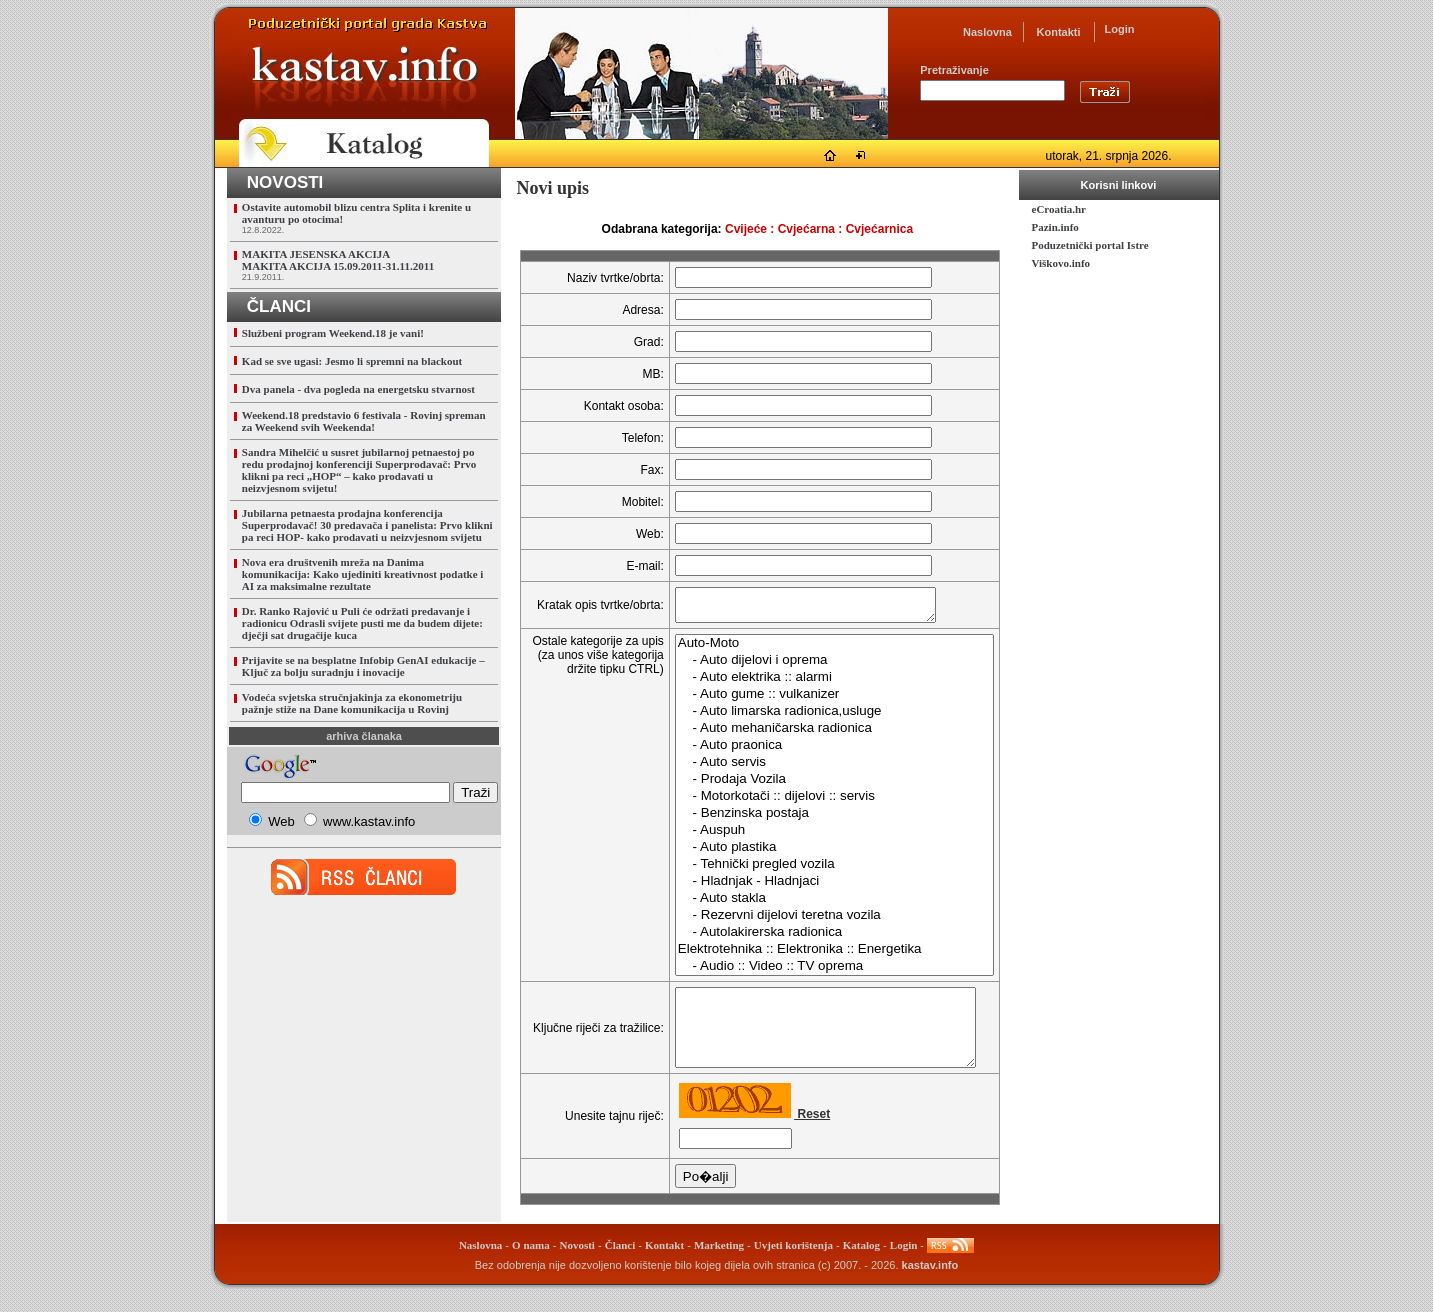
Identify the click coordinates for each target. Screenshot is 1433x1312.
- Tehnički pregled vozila (817, 870)
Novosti (576, 1266)
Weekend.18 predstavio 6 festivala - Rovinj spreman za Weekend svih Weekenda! (364, 421)
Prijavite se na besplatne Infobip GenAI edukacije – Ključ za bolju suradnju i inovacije (363, 666)
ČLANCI (279, 306)
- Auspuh (817, 836)
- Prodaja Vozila (817, 785)
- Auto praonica (817, 751)
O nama (531, 1266)
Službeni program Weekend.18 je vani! (333, 333)
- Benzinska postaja (817, 819)
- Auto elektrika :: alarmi (817, 683)
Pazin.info (1055, 227)
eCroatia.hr (1059, 209)
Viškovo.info (1061, 263)
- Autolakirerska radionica (817, 938)
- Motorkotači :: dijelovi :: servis (817, 802)
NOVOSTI (285, 182)
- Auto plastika (817, 853)
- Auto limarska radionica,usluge (817, 717)
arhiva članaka (364, 736)
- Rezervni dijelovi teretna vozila (817, 921)
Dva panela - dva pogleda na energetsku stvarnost (358, 389)
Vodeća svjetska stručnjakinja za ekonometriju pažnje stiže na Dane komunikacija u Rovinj (352, 703)
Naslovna (987, 32)
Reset (796, 1135)
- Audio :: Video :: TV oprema (817, 972)
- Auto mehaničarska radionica (817, 734)
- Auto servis (817, 768)
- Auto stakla (817, 904)
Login (1120, 29)
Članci (620, 1266)
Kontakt (664, 1266)
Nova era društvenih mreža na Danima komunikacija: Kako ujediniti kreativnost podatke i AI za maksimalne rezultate (363, 574)
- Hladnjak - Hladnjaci (817, 887)
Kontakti (1059, 32)
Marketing (719, 1266)
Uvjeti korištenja (793, 1266)
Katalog (861, 1266)
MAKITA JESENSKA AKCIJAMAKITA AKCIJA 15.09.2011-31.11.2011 (338, 260)
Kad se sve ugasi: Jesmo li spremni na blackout (352, 361)
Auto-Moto (817, 649)
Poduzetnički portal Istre (1090, 245)
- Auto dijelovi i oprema (817, 666)
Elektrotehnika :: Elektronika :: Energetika (817, 955)
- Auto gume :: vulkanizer (817, 700)
